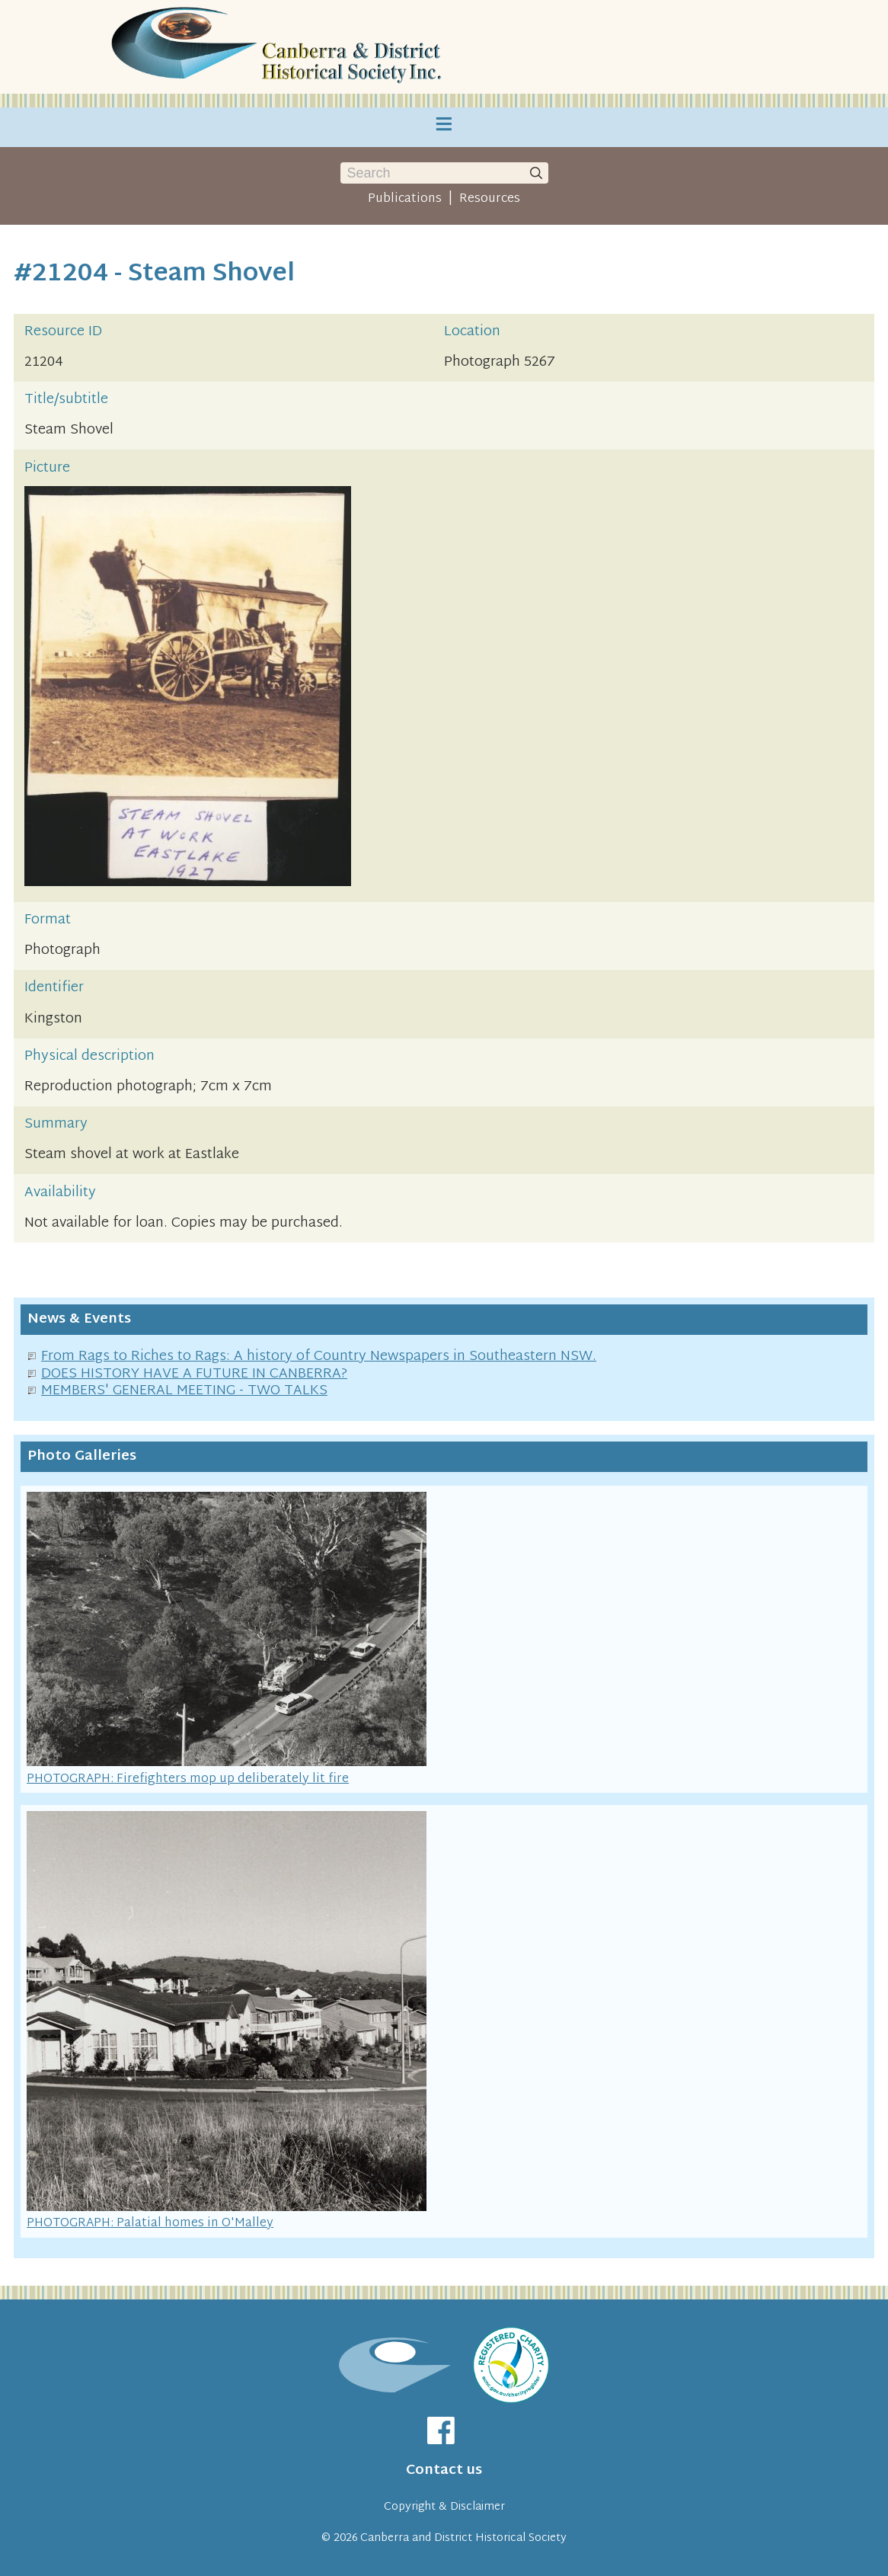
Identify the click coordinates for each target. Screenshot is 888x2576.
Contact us (444, 2470)
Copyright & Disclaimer (444, 2507)
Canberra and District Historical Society (463, 2538)
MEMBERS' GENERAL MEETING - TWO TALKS (184, 1390)
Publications (405, 198)
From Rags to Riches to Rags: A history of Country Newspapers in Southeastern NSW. (318, 1356)
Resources (489, 198)
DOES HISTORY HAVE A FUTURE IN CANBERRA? (194, 1374)
